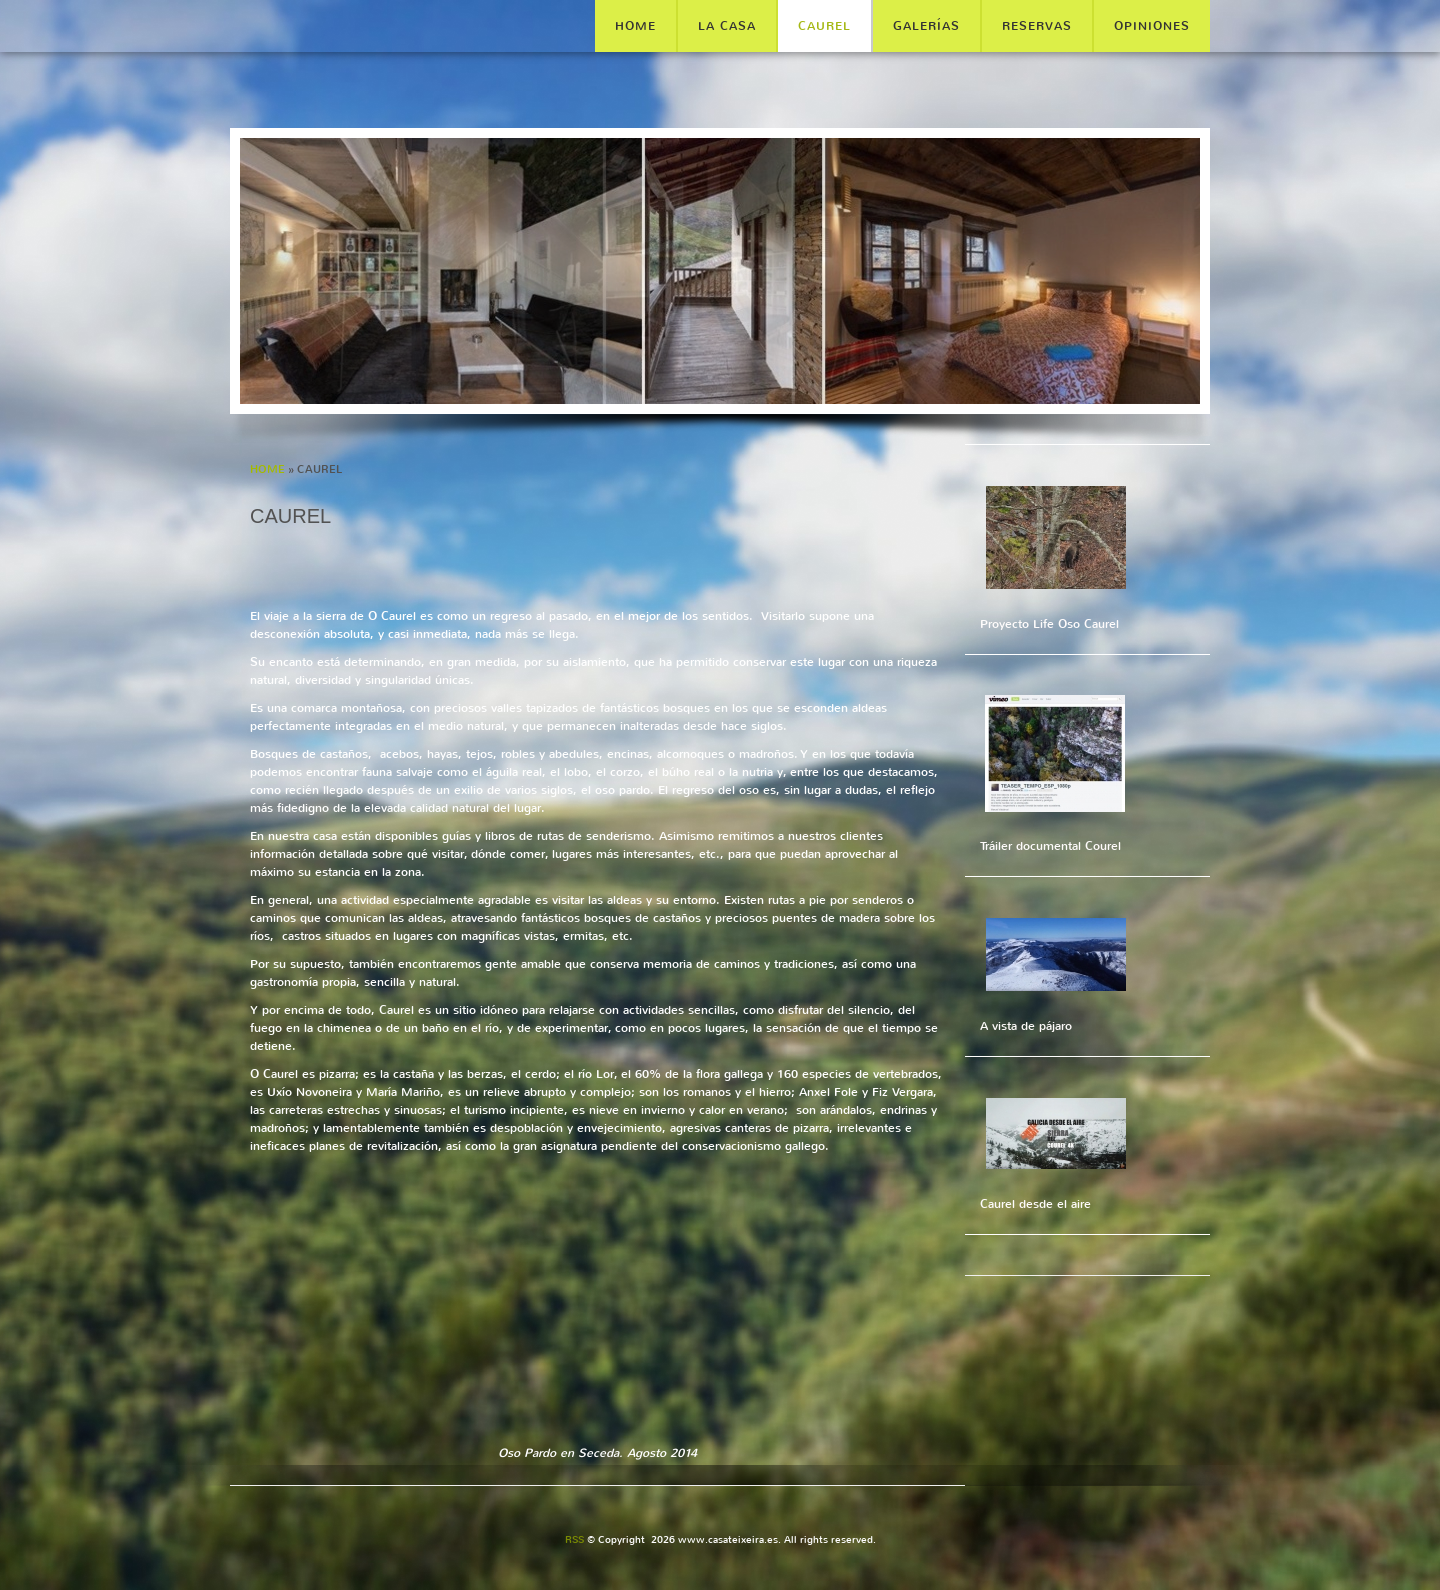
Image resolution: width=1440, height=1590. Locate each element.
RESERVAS (1037, 26)
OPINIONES (1152, 26)
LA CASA (727, 26)
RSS (574, 1539)
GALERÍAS (926, 26)
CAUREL (824, 26)
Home (635, 26)
